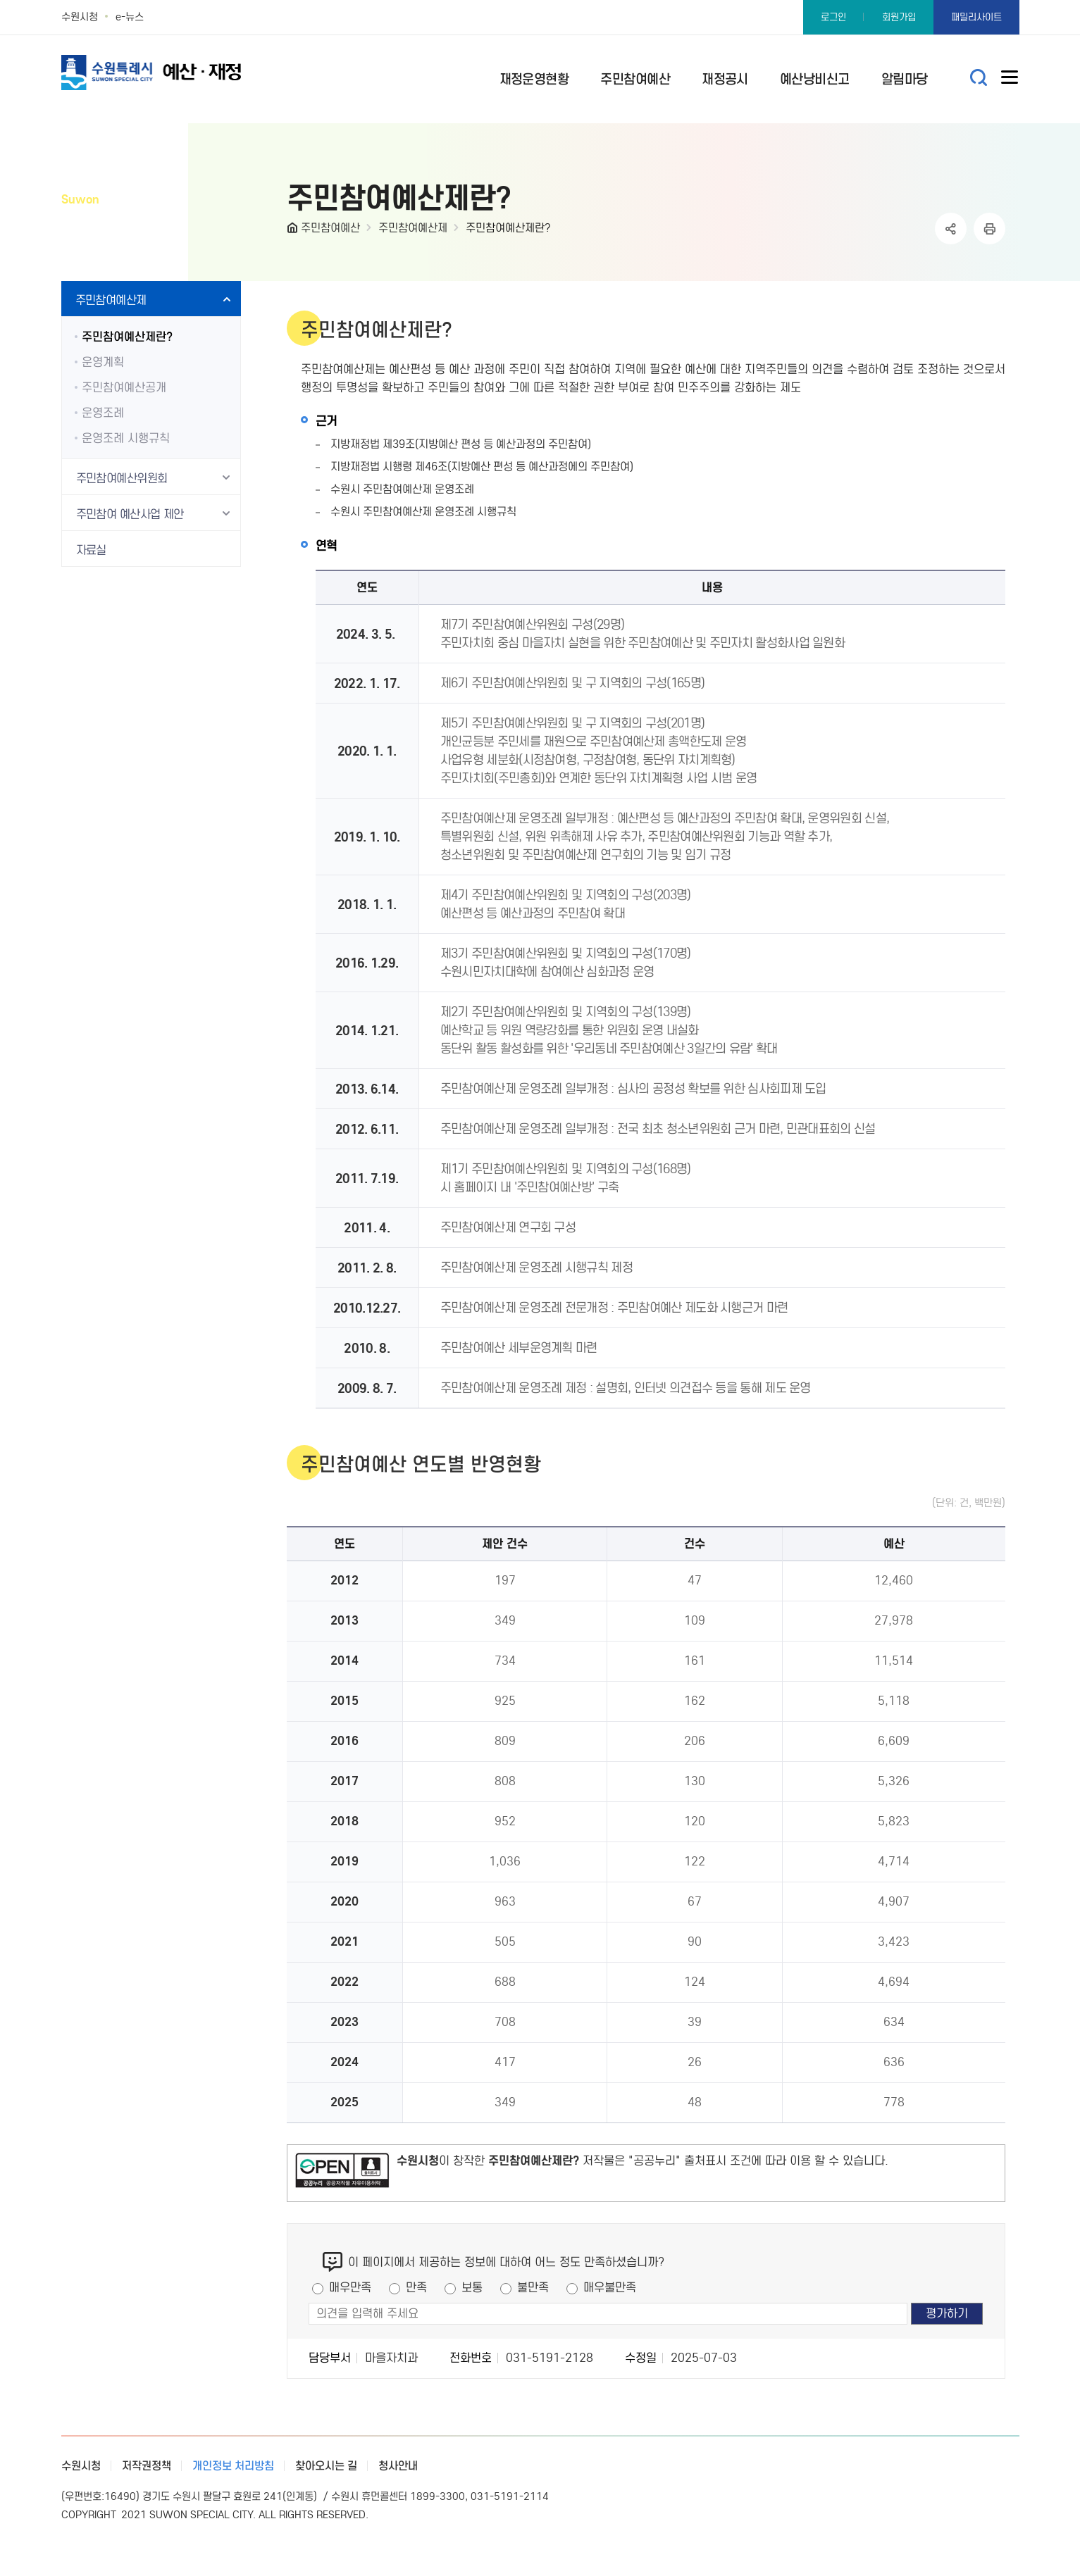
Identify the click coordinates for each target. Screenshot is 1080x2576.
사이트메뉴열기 (1010, 80)
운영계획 (103, 362)
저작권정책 (146, 2465)
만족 (416, 2287)
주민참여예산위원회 (122, 478)
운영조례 (103, 413)
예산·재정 (174, 72)
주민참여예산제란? (508, 228)
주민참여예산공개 (124, 387)
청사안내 (398, 2465)
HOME (294, 231)
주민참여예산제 (412, 228)
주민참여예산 (330, 228)
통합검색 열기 (979, 77)
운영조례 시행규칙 (126, 438)
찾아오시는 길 (326, 2465)
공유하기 (951, 228)
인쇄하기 (989, 228)
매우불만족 (609, 2287)
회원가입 (899, 17)
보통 (472, 2287)
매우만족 (350, 2287)
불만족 (533, 2287)
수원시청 (79, 17)
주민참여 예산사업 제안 (130, 514)
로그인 (833, 17)
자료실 (91, 550)
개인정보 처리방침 (233, 2465)
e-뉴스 (130, 17)
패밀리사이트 (976, 17)
